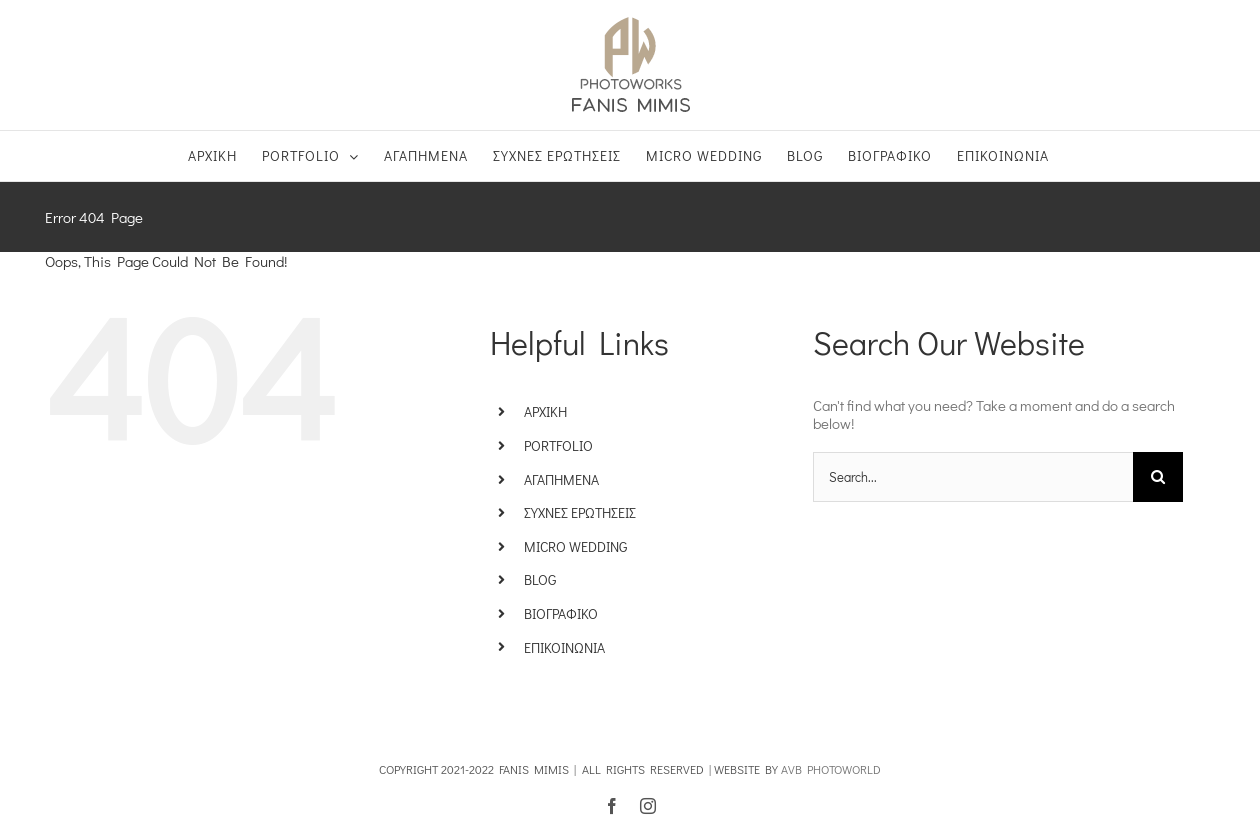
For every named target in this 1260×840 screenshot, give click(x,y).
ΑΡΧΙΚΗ (545, 411)
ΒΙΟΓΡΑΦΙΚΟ (561, 613)
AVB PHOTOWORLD (831, 769)
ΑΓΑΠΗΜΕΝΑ (561, 479)
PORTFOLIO (558, 445)
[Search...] (973, 477)
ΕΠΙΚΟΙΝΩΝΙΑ (564, 647)
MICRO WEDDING (575, 546)
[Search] (1158, 477)
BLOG (540, 579)
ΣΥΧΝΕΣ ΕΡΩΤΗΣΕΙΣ (580, 512)
